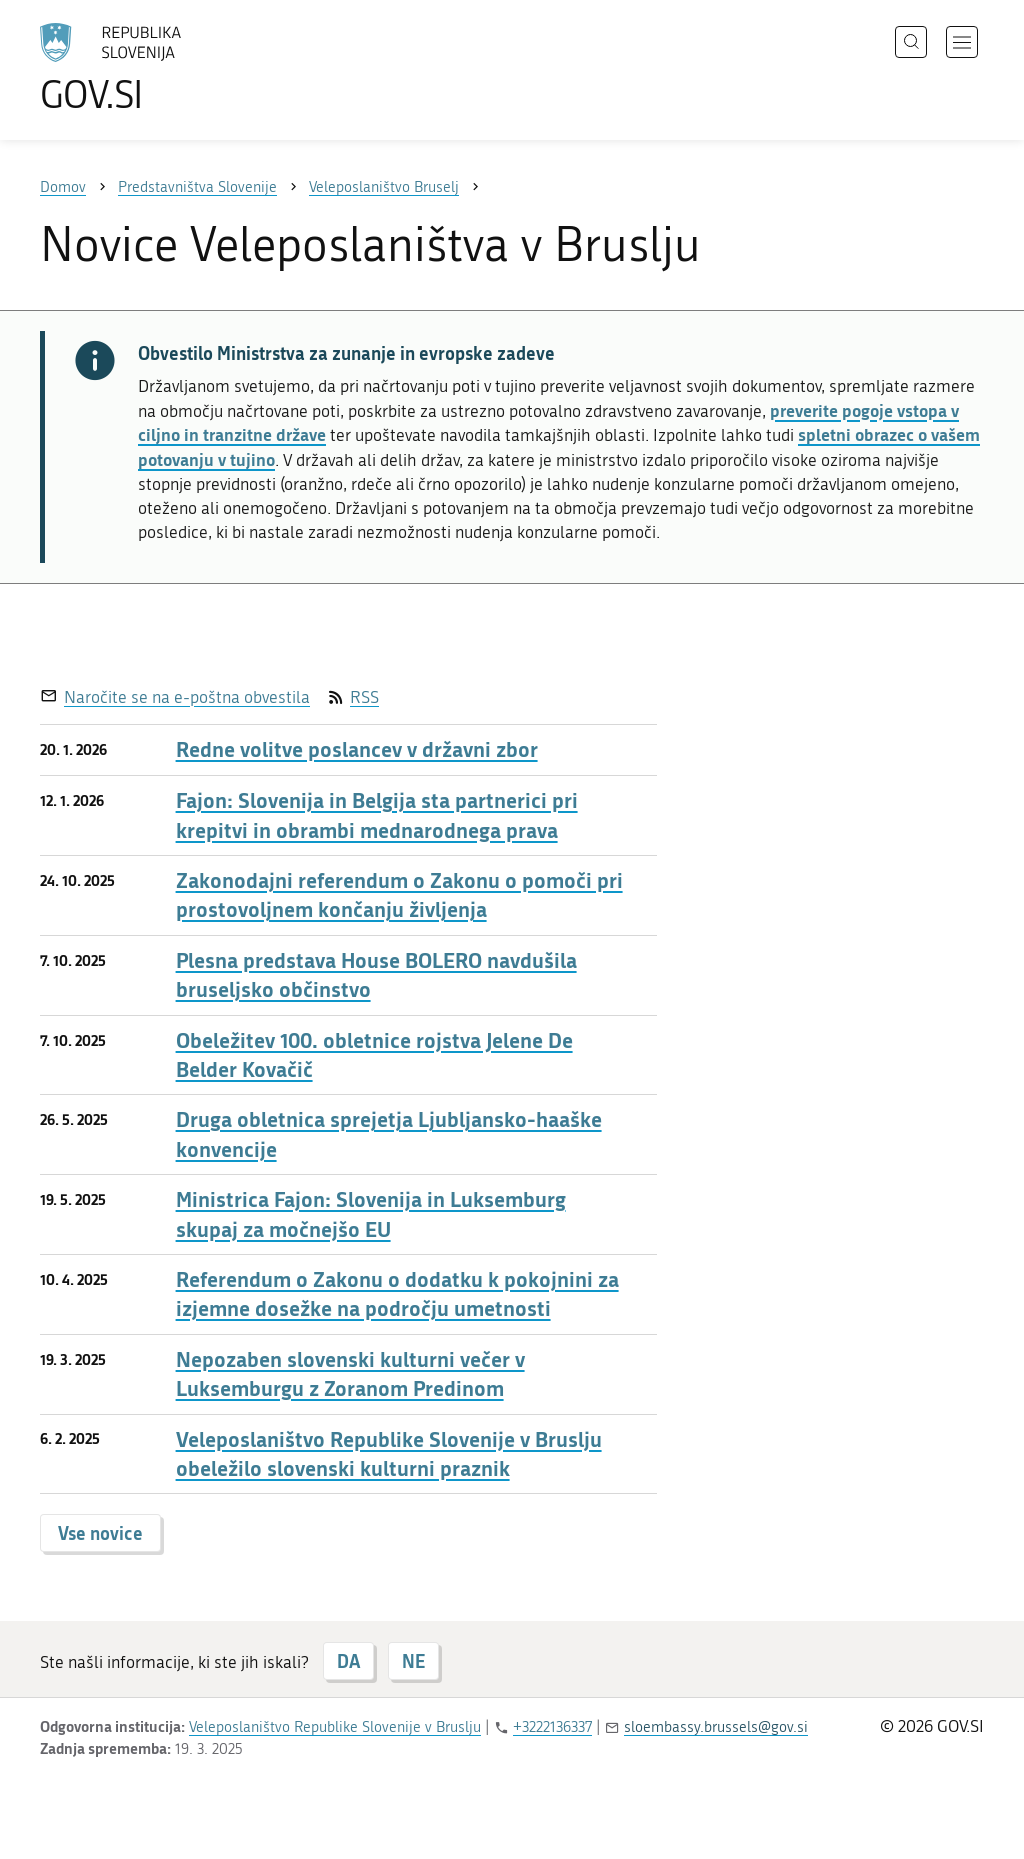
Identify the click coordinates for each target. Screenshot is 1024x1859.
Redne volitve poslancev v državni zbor (357, 749)
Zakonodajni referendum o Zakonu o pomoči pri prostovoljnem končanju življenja (399, 895)
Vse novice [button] (100, 1533)
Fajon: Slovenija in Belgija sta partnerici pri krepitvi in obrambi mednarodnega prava (377, 815)
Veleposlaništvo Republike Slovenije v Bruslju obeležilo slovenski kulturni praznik (389, 1454)
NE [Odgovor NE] (413, 1661)
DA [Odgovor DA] (348, 1661)
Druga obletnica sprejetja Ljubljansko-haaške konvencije (389, 1134)
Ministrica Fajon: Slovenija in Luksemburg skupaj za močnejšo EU (371, 1214)
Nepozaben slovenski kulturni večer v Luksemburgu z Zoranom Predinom (350, 1374)
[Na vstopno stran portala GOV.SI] (166, 68)
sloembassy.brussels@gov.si (716, 1727)
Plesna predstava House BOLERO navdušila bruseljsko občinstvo (376, 975)
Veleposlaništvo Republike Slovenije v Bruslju (335, 1727)
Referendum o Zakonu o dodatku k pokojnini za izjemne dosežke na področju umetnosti (397, 1294)
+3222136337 (552, 1727)
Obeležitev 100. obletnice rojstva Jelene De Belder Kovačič (374, 1055)
